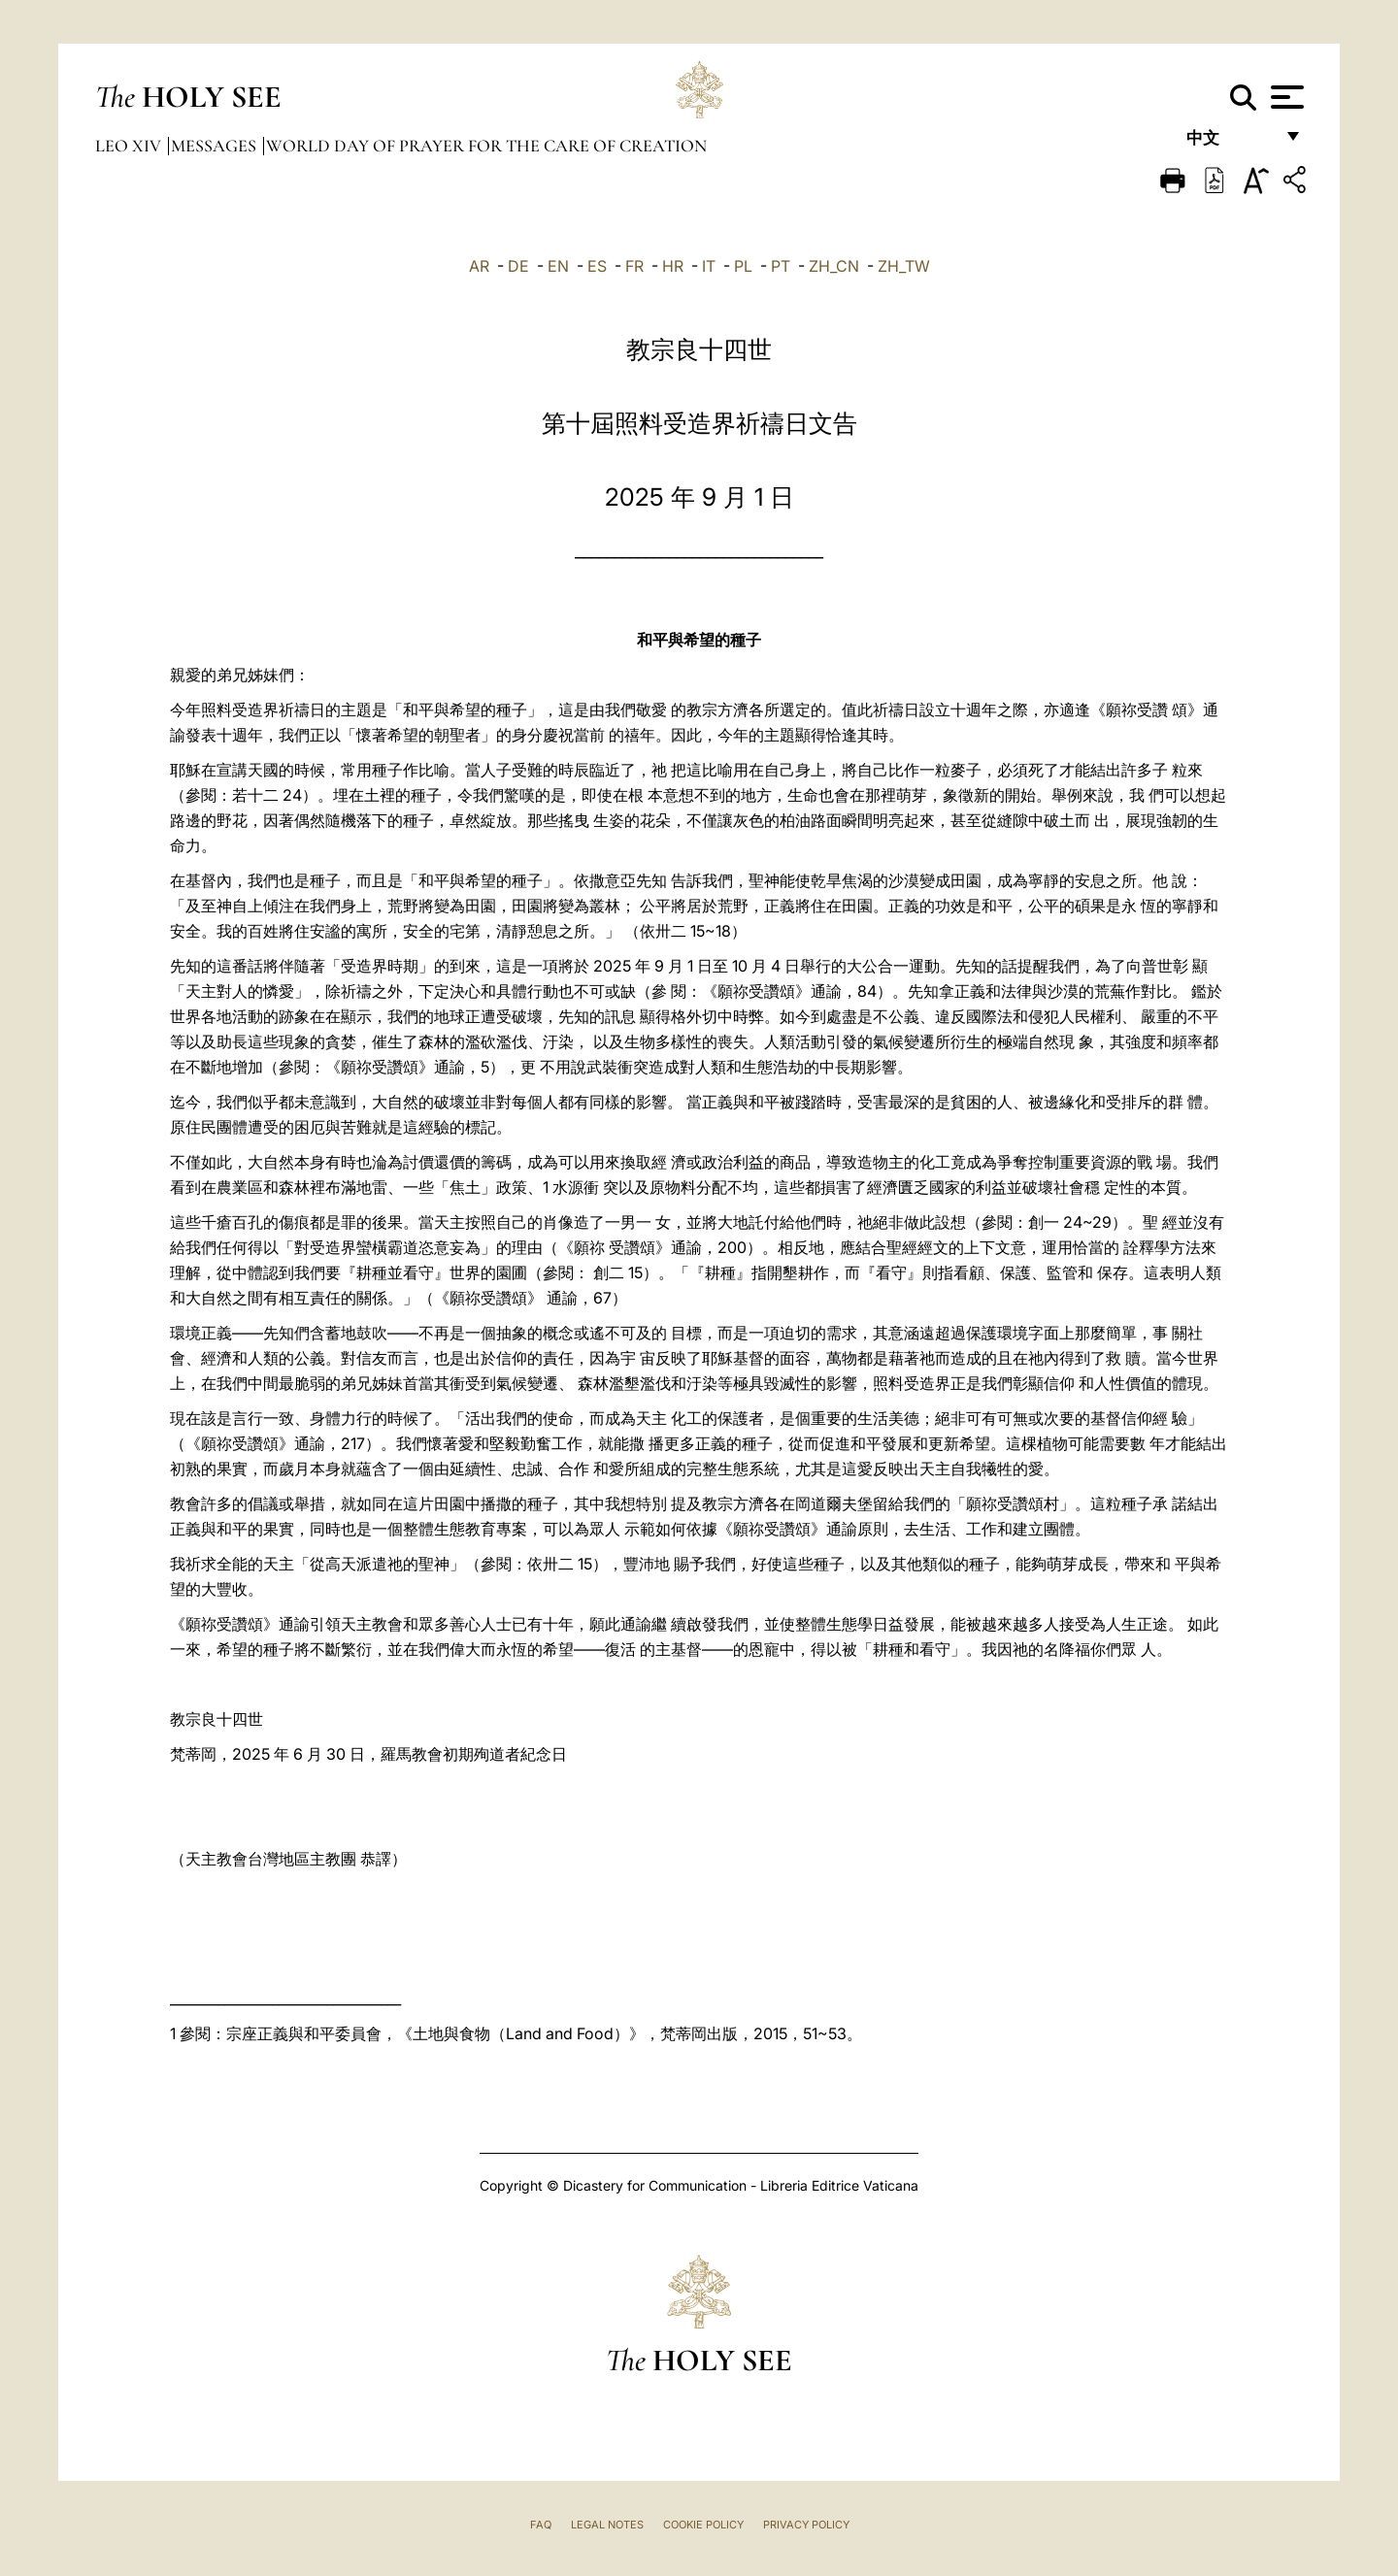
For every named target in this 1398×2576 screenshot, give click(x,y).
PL (743, 266)
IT (709, 266)
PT (780, 266)
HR (672, 266)
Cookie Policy (703, 2524)
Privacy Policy (806, 2524)
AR (479, 266)
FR (634, 266)
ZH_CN (834, 266)
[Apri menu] (1285, 97)
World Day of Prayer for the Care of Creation (486, 145)
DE (518, 266)
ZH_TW (904, 266)
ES (597, 266)
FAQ (540, 2524)
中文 (1229, 143)
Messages (215, 145)
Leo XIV (130, 145)
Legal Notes (607, 2524)
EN (558, 266)
